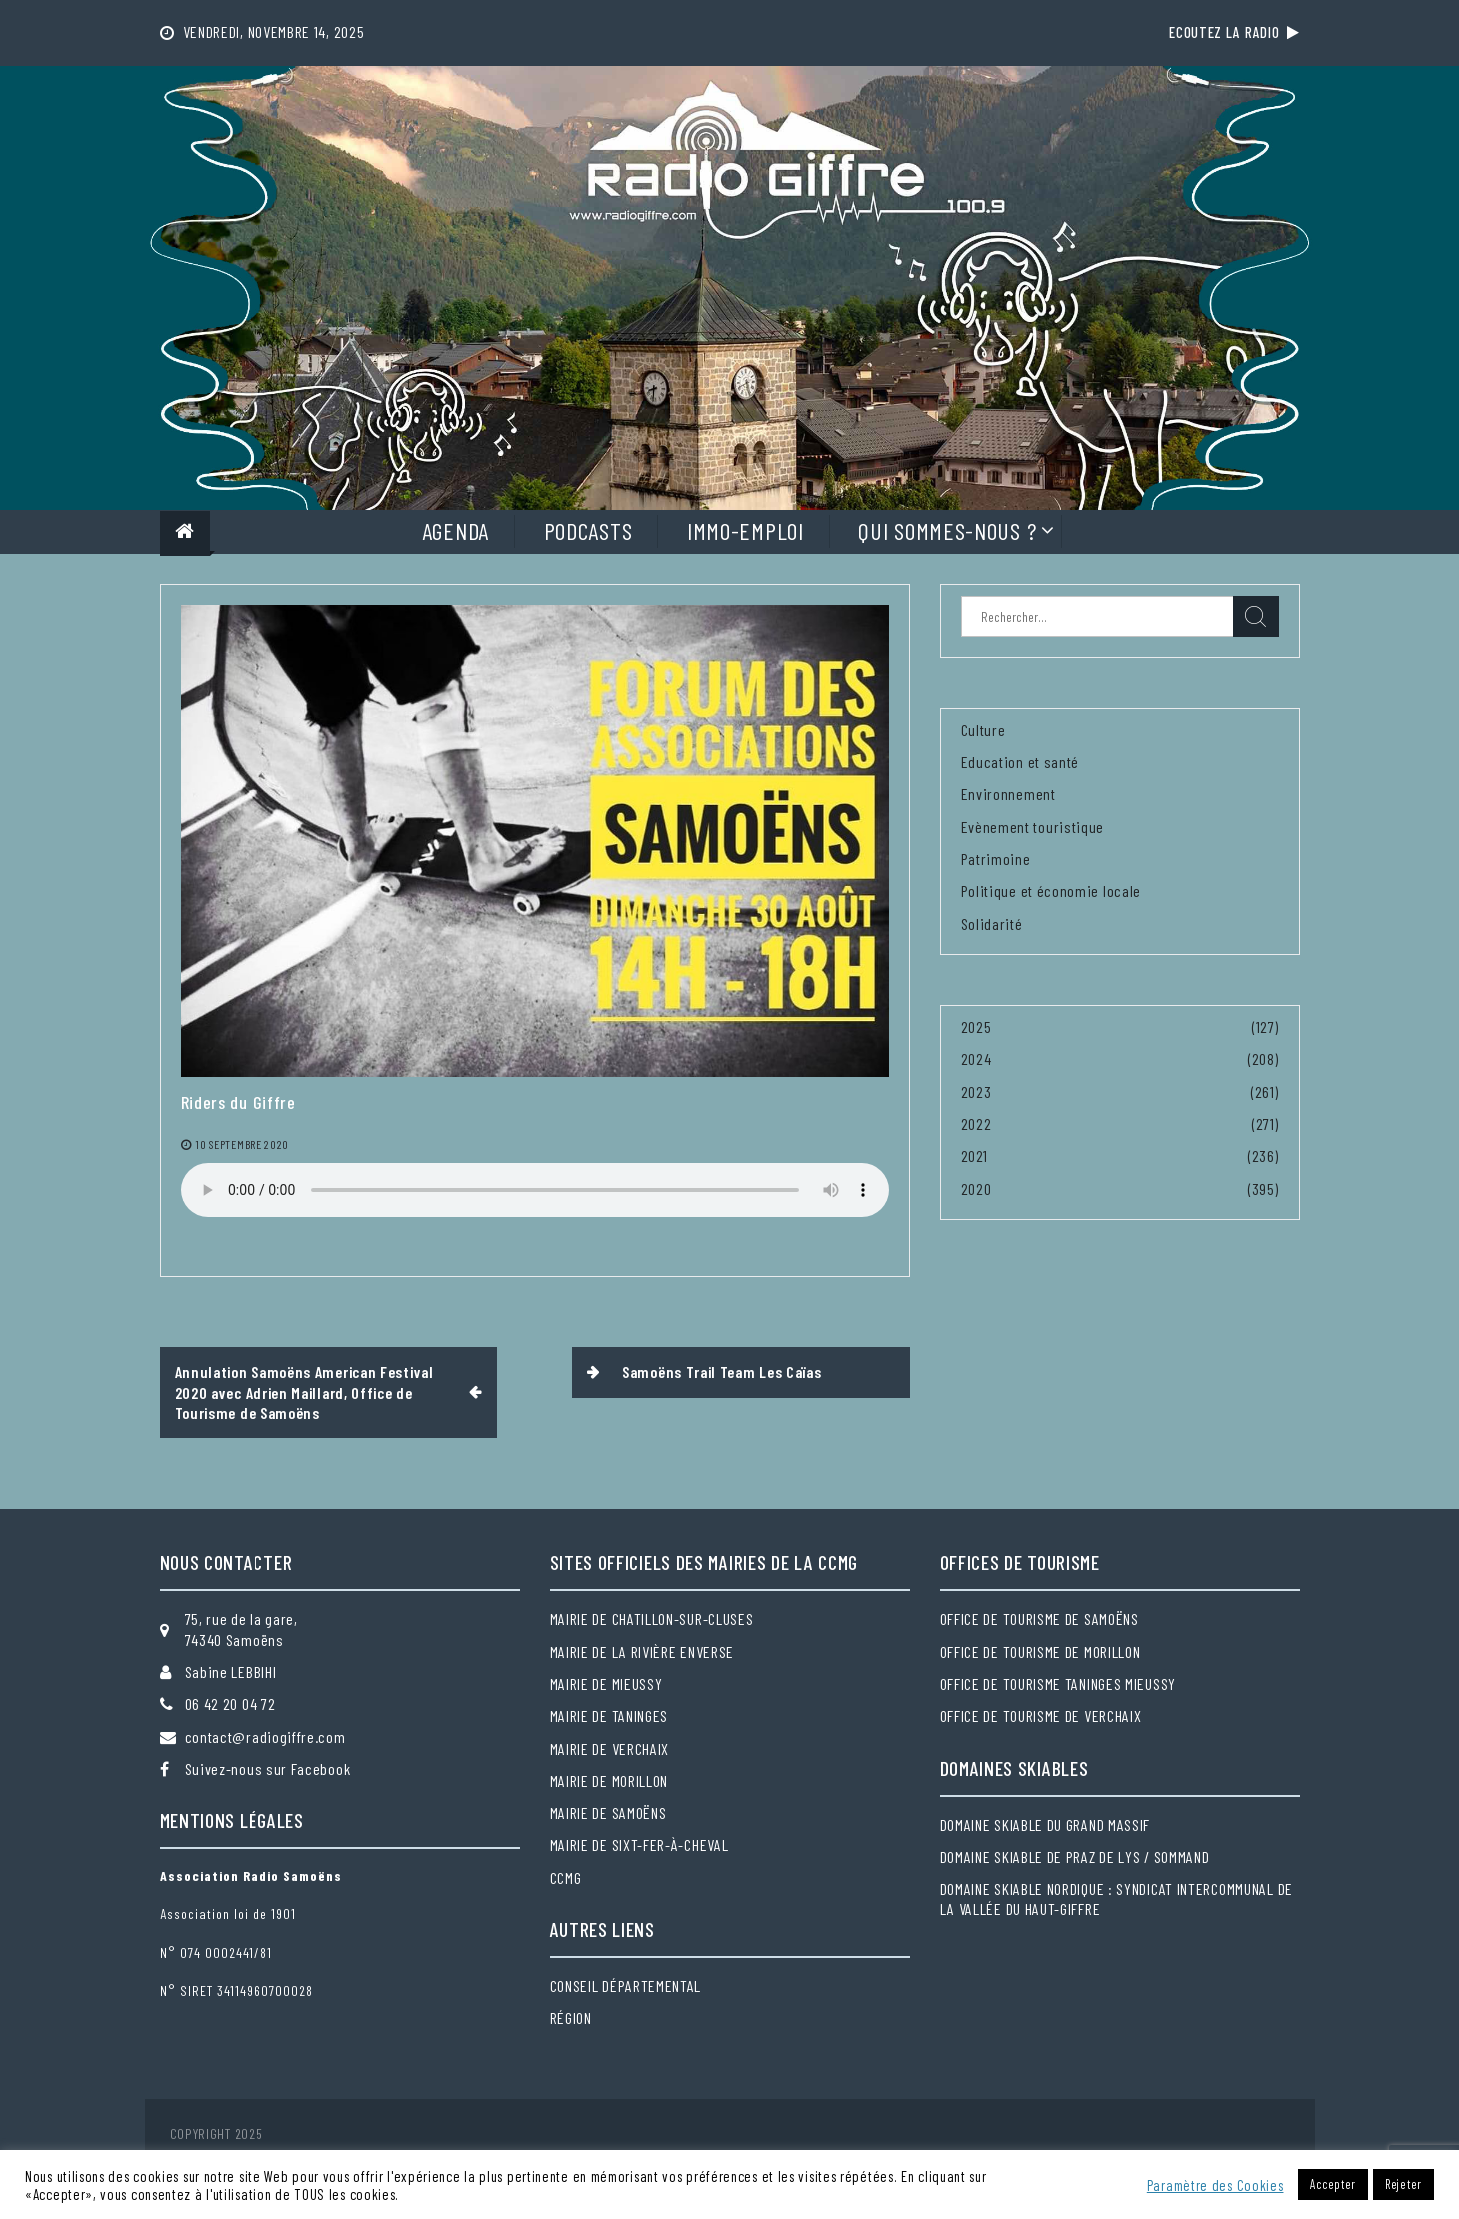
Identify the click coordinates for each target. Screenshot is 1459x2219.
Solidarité (992, 923)
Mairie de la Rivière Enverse (642, 1651)
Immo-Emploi (745, 530)
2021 (974, 1155)
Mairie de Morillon (609, 1780)
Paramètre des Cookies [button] (1215, 2185)
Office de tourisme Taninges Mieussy (1058, 1683)
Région (571, 2017)
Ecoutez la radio (1234, 32)
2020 (976, 1188)
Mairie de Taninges (609, 1715)
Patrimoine (996, 858)
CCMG (566, 1877)
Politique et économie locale (1051, 890)
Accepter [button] (1333, 2184)
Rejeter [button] (1403, 2184)
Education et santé (1020, 761)
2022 (976, 1123)
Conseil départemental (626, 1985)
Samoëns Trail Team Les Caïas (722, 1371)
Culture (983, 729)
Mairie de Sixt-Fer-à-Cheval (639, 1844)
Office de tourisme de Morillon (1040, 1651)
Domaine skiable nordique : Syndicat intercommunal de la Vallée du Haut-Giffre (1116, 1898)
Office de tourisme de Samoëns (1039, 1618)
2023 (976, 1091)
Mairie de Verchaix (610, 1748)
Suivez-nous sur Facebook (268, 1768)
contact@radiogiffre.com (265, 1736)
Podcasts (588, 530)
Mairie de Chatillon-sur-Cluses (652, 1618)
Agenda (455, 530)
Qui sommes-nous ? (947, 530)
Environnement (1008, 793)
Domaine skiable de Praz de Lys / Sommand (1075, 1856)
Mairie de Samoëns (608, 1812)
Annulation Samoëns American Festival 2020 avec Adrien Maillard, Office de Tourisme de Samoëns (304, 1392)
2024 (976, 1058)
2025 (976, 1026)
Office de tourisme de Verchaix (1041, 1715)
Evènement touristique (1033, 826)
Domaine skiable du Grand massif (1045, 1824)
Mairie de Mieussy (606, 1683)
